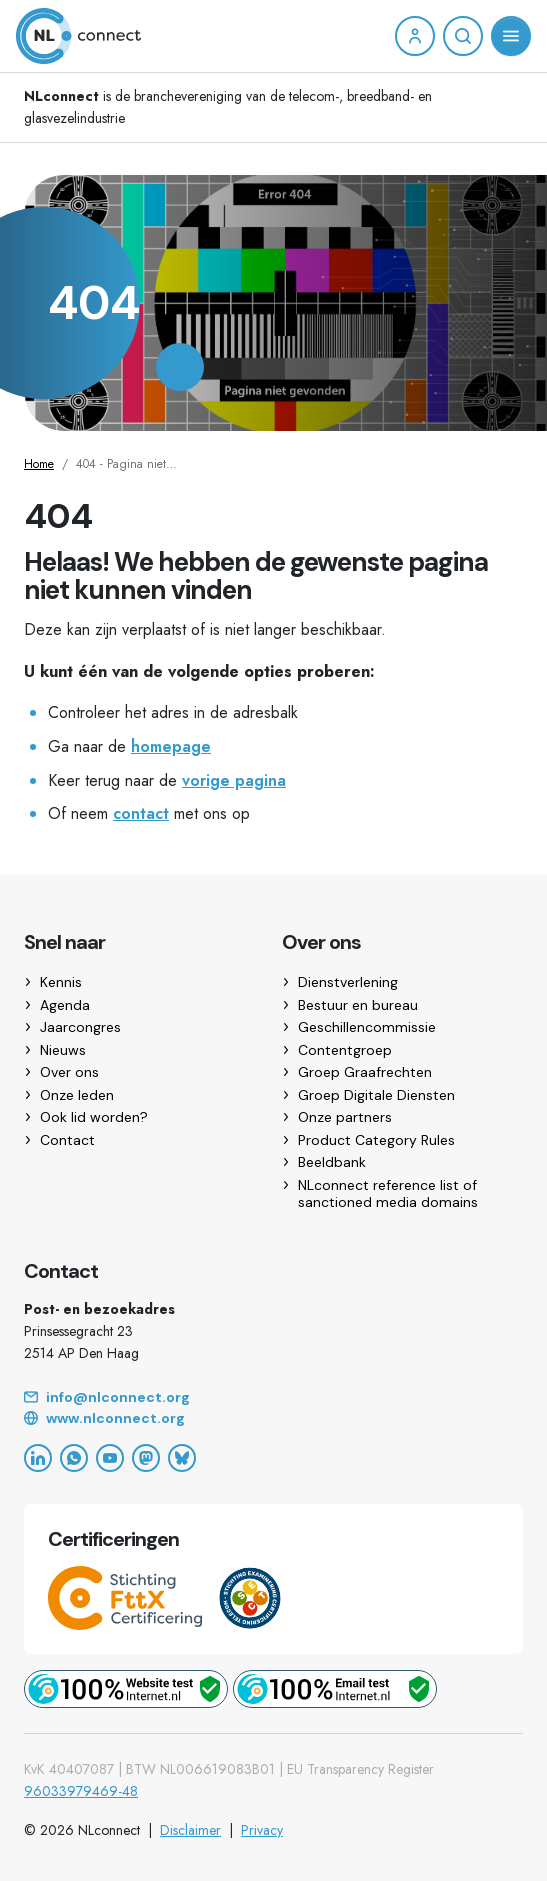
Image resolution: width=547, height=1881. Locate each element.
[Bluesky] (182, 1458)
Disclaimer (190, 1830)
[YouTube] (110, 1458)
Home (39, 464)
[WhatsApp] (74, 1458)
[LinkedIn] (38, 1458)
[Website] (273, 1419)
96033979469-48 (81, 1791)
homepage (171, 746)
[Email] (273, 1398)
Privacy (262, 1830)
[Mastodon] (146, 1458)
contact (141, 813)
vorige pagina (234, 780)
